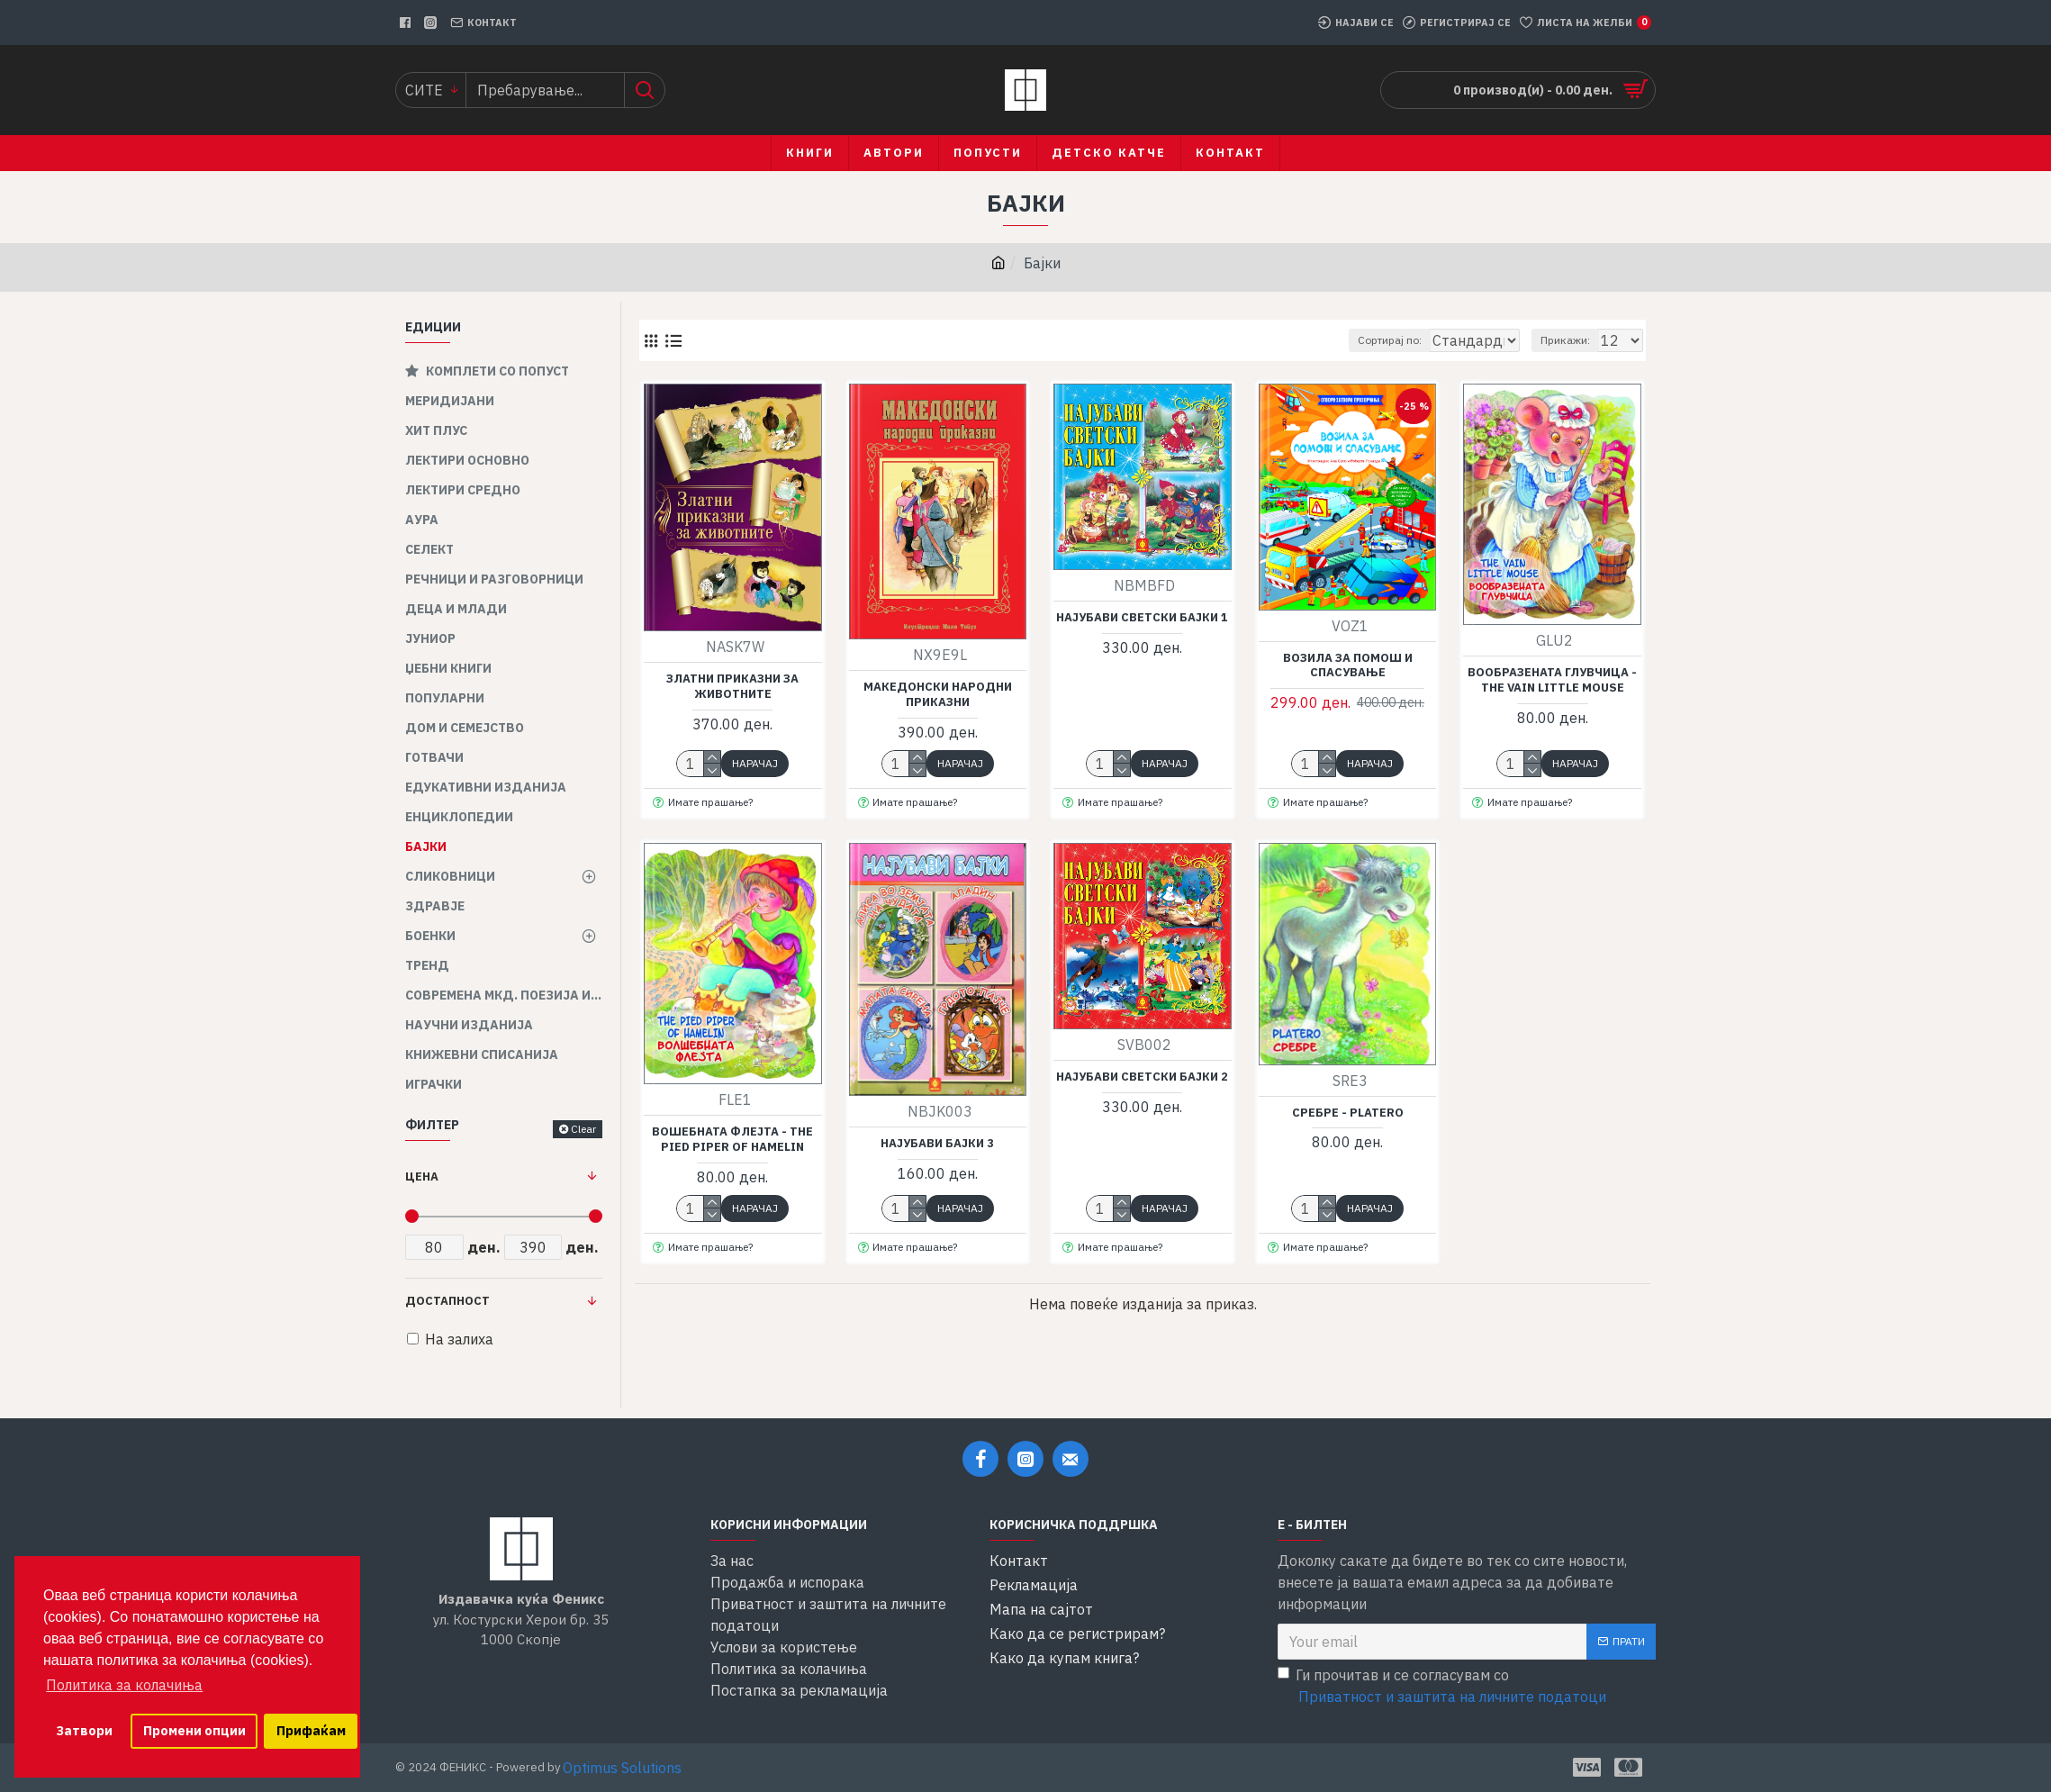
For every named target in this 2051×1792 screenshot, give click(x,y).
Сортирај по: (1354, 340)
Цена (421, 1176)
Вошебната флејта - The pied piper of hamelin (732, 1139)
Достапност (447, 1300)
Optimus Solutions (622, 1768)
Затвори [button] (84, 1730)
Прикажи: (1573, 340)
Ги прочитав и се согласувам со (1443, 1686)
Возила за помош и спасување (1348, 666)
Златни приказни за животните (732, 686)
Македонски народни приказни (937, 695)
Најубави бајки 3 (937, 1143)
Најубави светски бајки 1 (1142, 618)
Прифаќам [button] (311, 1730)
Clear (583, 1129)
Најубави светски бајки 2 (1142, 1077)
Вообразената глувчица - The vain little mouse (1552, 680)
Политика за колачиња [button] (124, 1685)
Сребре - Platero (1348, 1113)
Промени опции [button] (194, 1730)
